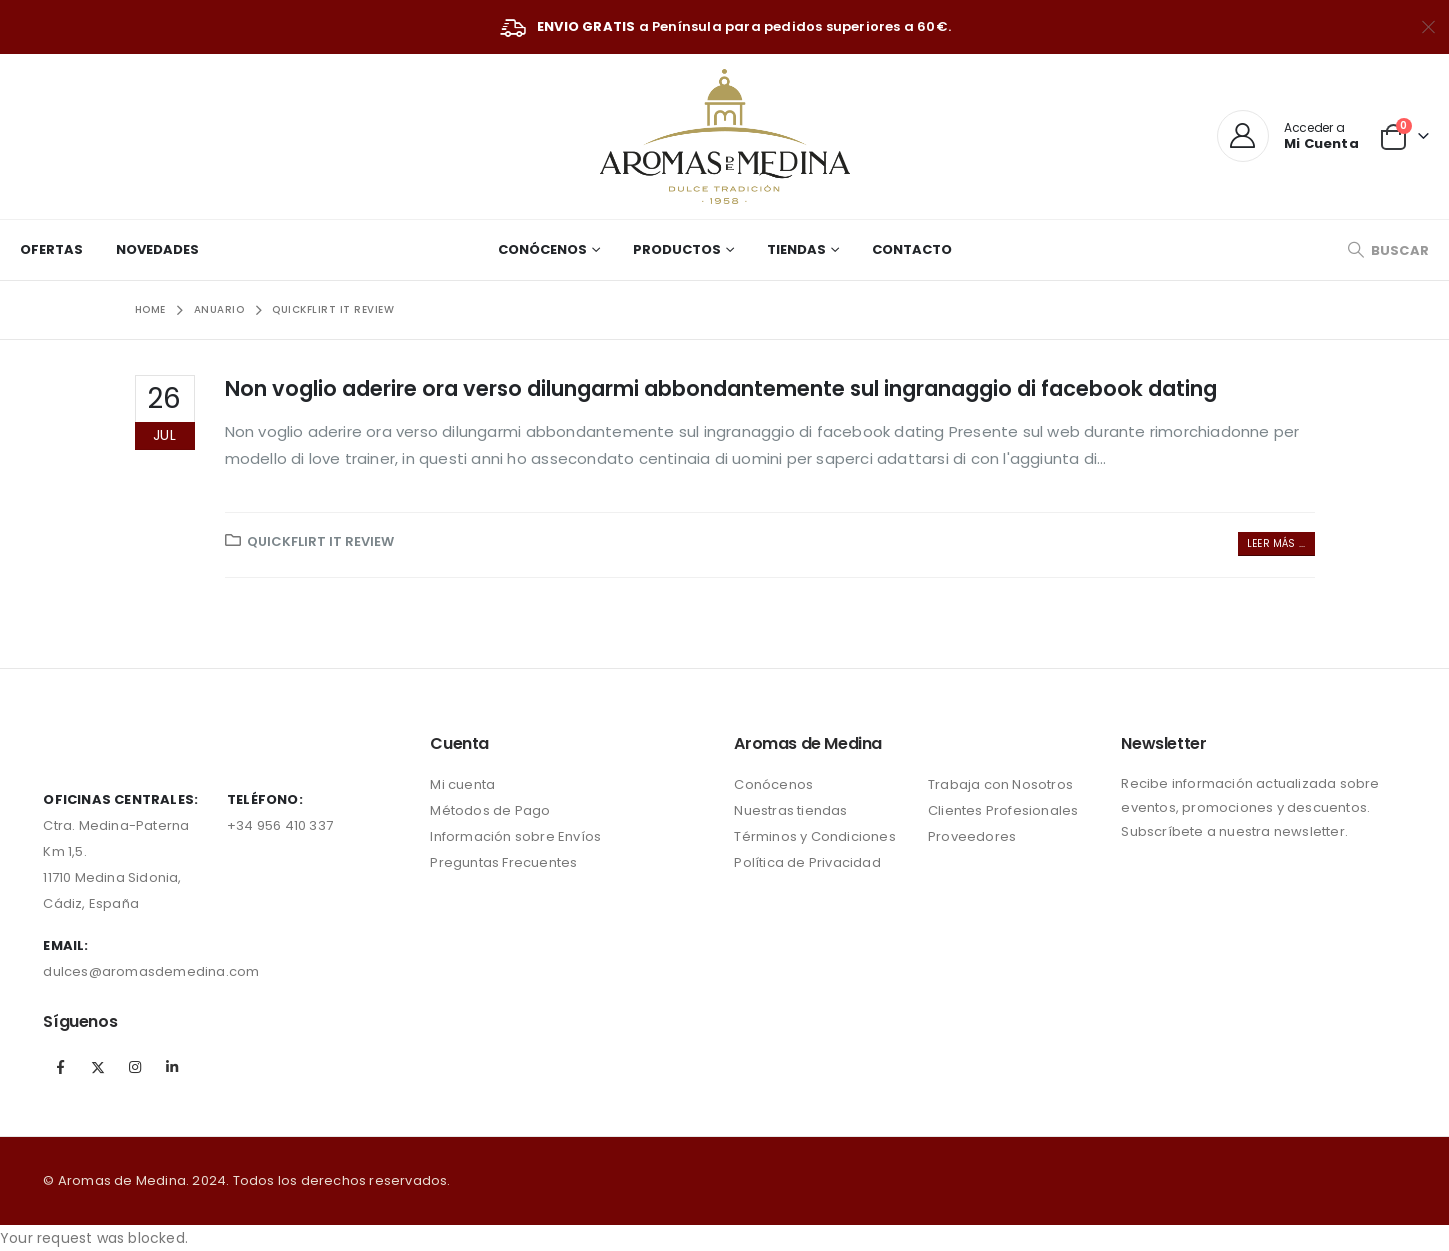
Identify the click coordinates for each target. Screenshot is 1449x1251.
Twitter (98, 1067)
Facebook (60, 1067)
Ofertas (51, 249)
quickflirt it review (320, 541)
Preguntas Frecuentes (503, 862)
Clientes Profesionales (1003, 810)
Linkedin (172, 1067)
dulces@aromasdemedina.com (151, 971)
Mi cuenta (462, 784)
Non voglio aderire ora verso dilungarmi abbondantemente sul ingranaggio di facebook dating (721, 388)
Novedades (157, 249)
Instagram (135, 1067)
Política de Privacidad (807, 862)
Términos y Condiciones (814, 836)
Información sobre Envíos (515, 836)
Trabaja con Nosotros (1000, 784)
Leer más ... (1276, 543)
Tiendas (796, 249)
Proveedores (972, 836)
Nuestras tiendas (790, 810)
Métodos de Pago (490, 810)
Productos (677, 249)
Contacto (912, 249)
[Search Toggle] (1388, 250)
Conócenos (542, 249)
